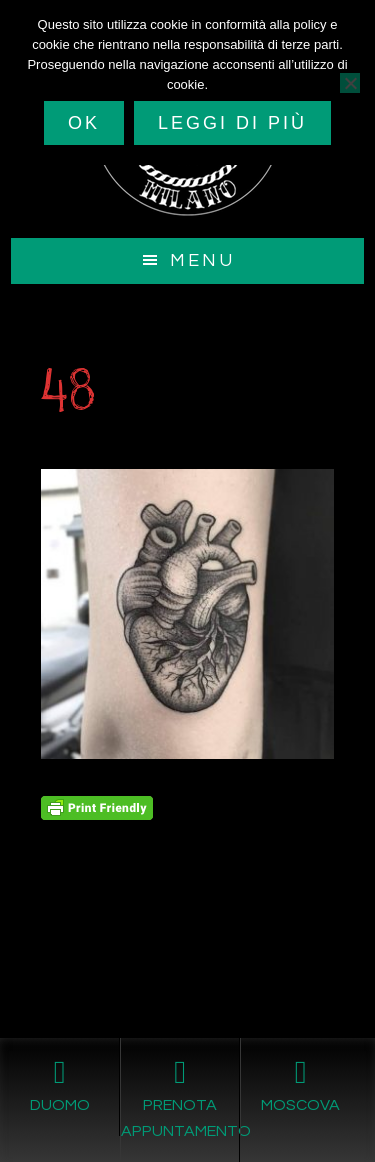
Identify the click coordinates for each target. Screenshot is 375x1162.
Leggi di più (232, 123)
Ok (84, 123)
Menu (202, 260)
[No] (350, 83)
